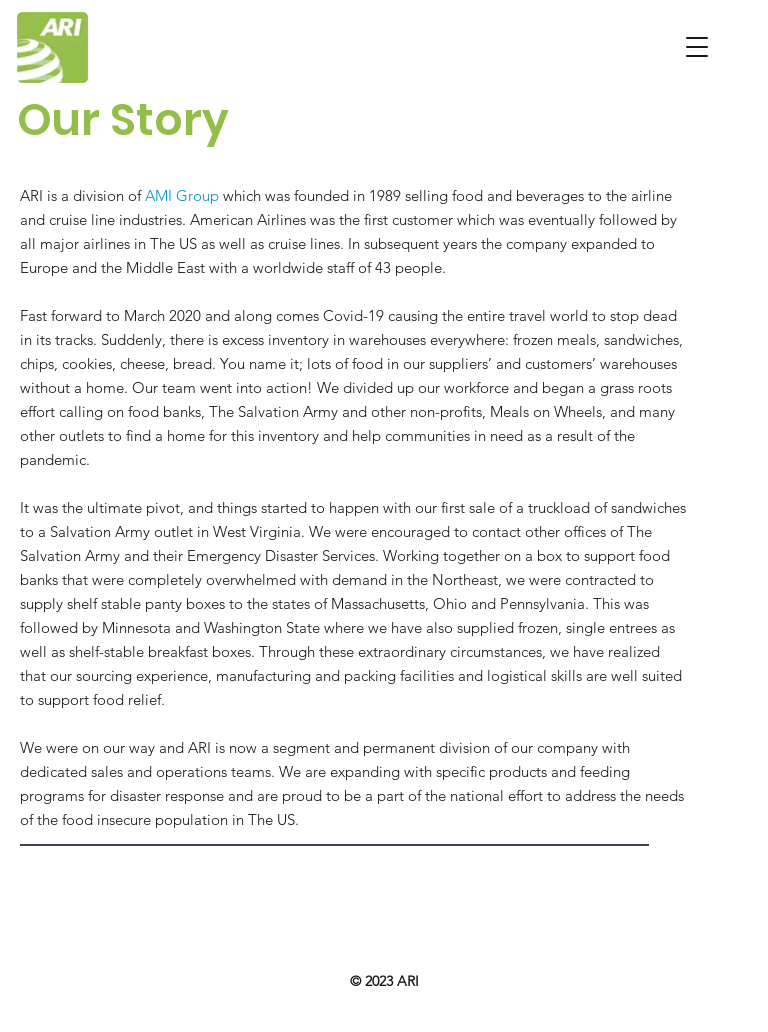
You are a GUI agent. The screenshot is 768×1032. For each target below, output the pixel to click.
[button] (697, 47)
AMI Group (182, 195)
